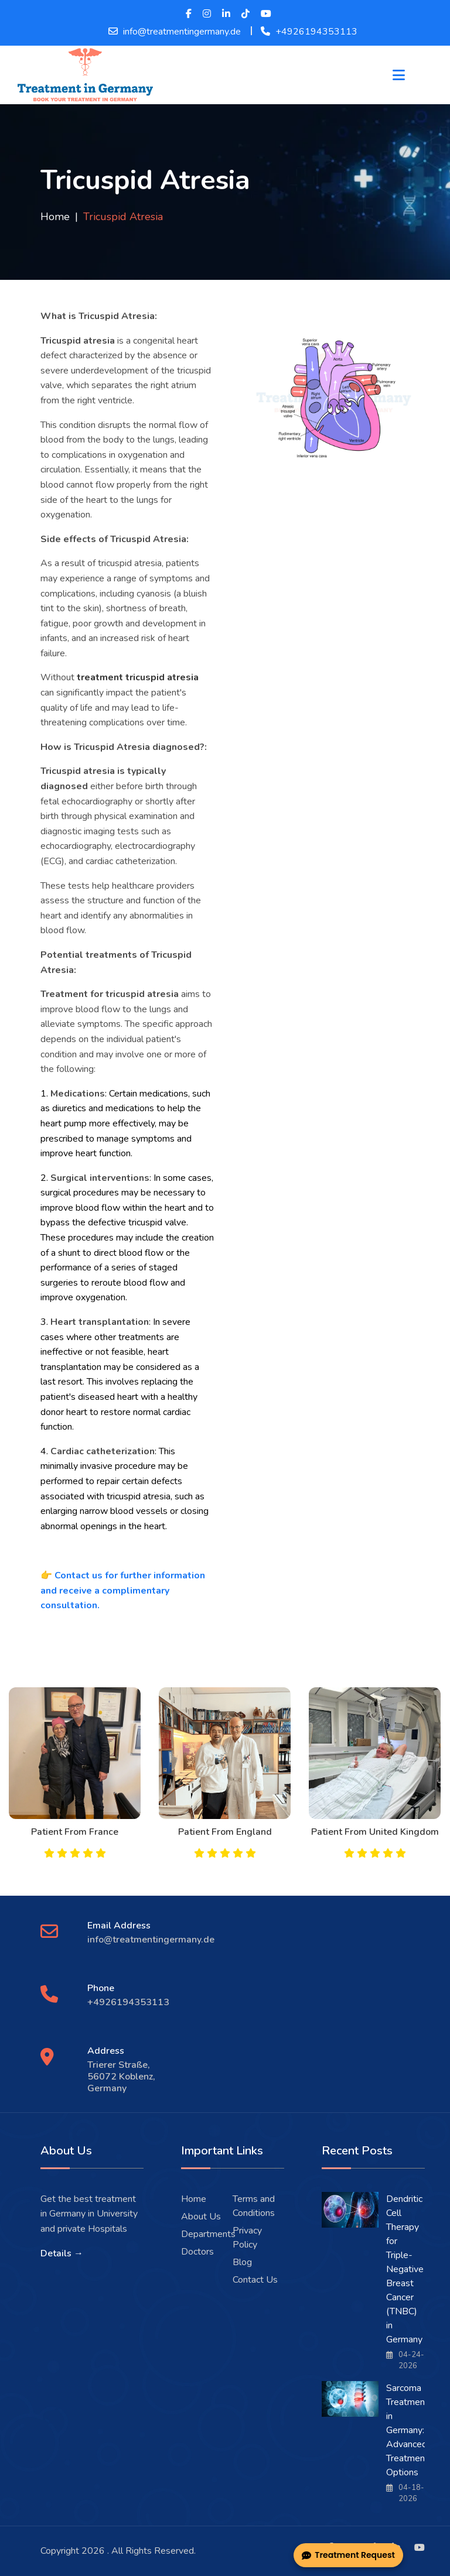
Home (55, 217)
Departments (208, 2234)
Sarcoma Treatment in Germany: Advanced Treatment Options (407, 2430)
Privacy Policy (247, 2237)
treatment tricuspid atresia (138, 677)
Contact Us (255, 2279)
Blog (242, 2262)
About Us (201, 2216)
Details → (61, 2253)
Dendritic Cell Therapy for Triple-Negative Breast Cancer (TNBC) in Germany (405, 2269)
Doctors (197, 2251)
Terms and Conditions (254, 2206)
